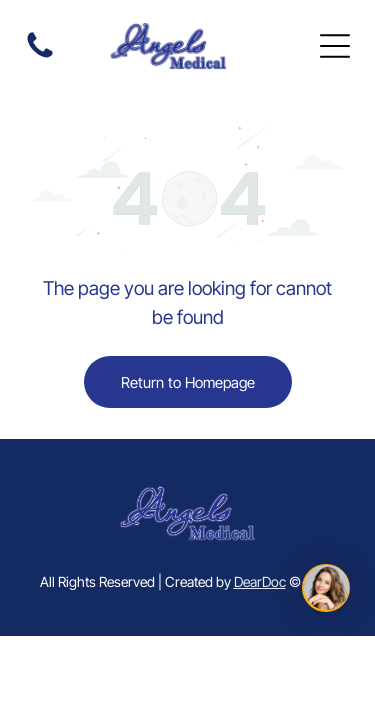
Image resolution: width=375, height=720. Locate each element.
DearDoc (260, 581)
